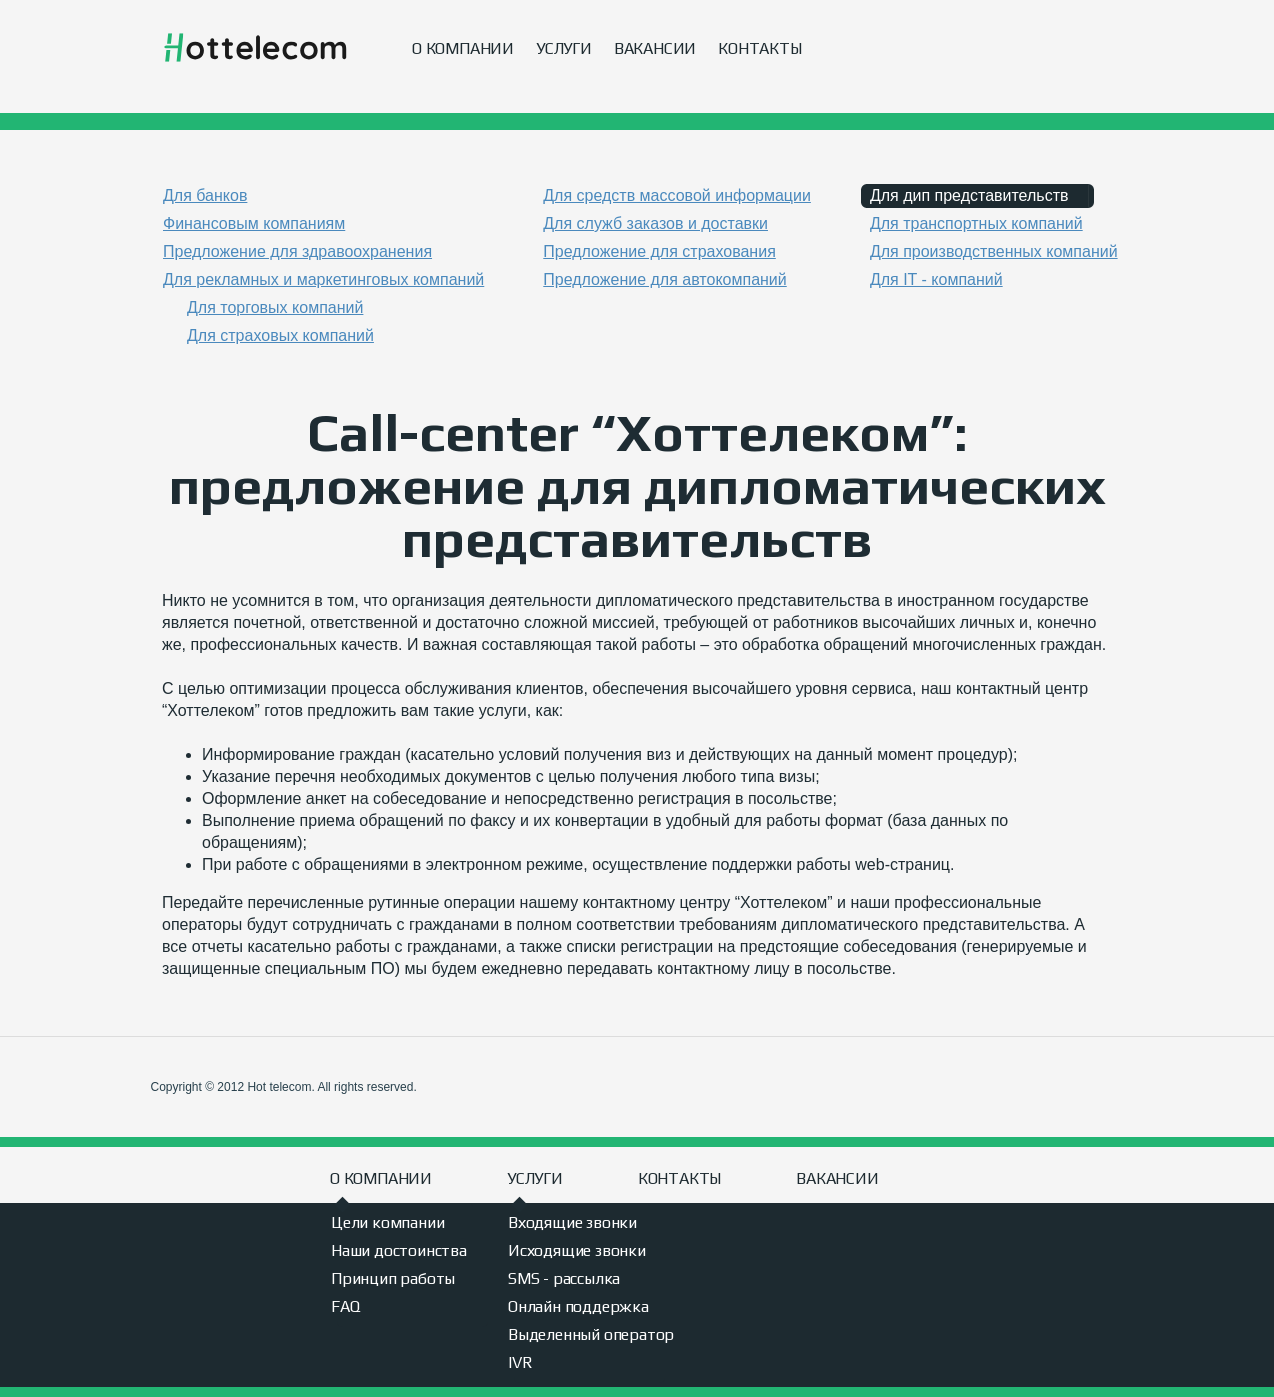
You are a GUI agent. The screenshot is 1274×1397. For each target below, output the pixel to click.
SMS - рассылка (564, 1278)
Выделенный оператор (591, 1334)
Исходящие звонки (577, 1250)
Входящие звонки (572, 1222)
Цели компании (387, 1222)
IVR (520, 1362)
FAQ (345, 1306)
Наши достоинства (399, 1250)
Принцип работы (393, 1278)
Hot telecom (255, 48)
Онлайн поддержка (578, 1306)
